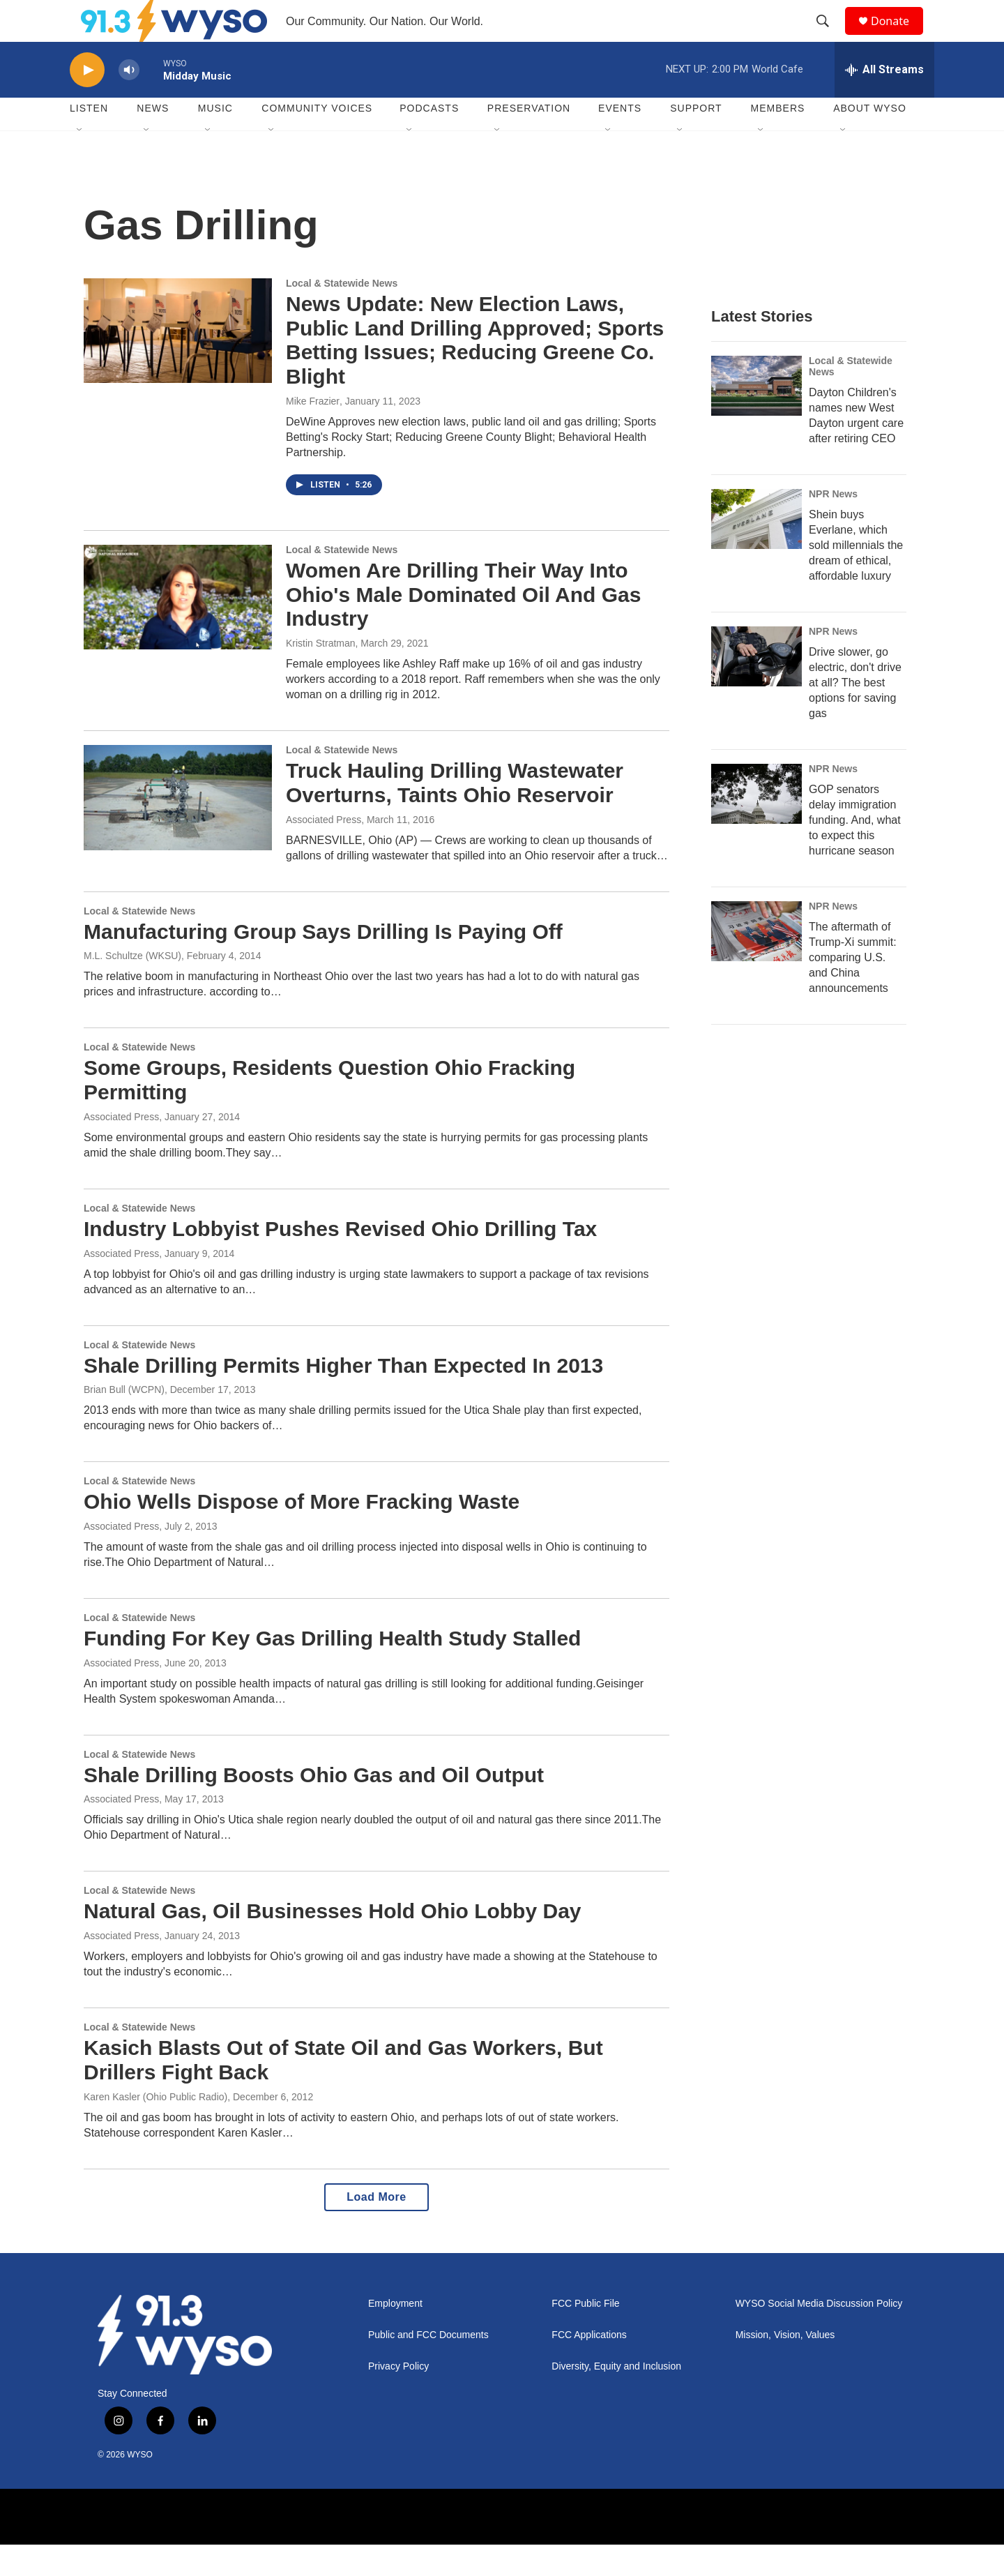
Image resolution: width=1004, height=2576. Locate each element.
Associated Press (323, 851)
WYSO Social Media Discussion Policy (819, 2335)
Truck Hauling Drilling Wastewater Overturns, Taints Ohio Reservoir (454, 814)
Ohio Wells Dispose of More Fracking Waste (301, 1532)
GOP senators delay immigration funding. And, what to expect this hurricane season (855, 851)
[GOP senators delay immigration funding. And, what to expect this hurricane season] (756, 825)
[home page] (185, 2366)
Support (696, 139)
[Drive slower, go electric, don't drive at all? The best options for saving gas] (756, 688)
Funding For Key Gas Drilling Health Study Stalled (332, 1669)
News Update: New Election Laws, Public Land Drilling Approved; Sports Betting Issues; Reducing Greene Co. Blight (475, 371)
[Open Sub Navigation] (80, 161)
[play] (87, 101)
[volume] (129, 101)
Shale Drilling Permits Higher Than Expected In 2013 (343, 1396)
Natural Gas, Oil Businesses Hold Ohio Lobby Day (332, 1942)
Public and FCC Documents (428, 2366)
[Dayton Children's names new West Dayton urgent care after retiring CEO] (756, 417)
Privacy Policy (398, 2398)
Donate (898, 36)
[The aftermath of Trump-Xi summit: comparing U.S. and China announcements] (756, 963)
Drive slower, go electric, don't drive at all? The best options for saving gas (855, 714)
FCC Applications (589, 2366)
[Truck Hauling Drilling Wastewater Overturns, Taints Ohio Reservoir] (178, 828)
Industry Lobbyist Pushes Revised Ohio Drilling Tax (340, 1260)
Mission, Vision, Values (785, 2366)
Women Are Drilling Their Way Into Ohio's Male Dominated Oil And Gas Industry (463, 626)
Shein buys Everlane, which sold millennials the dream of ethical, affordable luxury (856, 576)
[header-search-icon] (829, 37)
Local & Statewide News (341, 314)
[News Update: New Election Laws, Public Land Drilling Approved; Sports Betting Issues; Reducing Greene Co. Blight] (178, 362)
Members (778, 139)
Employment (395, 2335)
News (153, 139)
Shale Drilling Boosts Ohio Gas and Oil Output (314, 1806)
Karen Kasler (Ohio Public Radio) (155, 2128)
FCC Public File (585, 2335)
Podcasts (429, 139)
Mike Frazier (313, 432)
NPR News (833, 525)
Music (215, 139)
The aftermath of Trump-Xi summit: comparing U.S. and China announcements (853, 988)
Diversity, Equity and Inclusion (616, 2398)
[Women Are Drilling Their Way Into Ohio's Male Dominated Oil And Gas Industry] (178, 628)
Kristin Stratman (321, 674)
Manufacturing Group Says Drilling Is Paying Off (323, 962)
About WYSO (869, 139)
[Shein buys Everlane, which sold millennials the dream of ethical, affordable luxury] (756, 550)
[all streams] (884, 101)
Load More (376, 2228)
